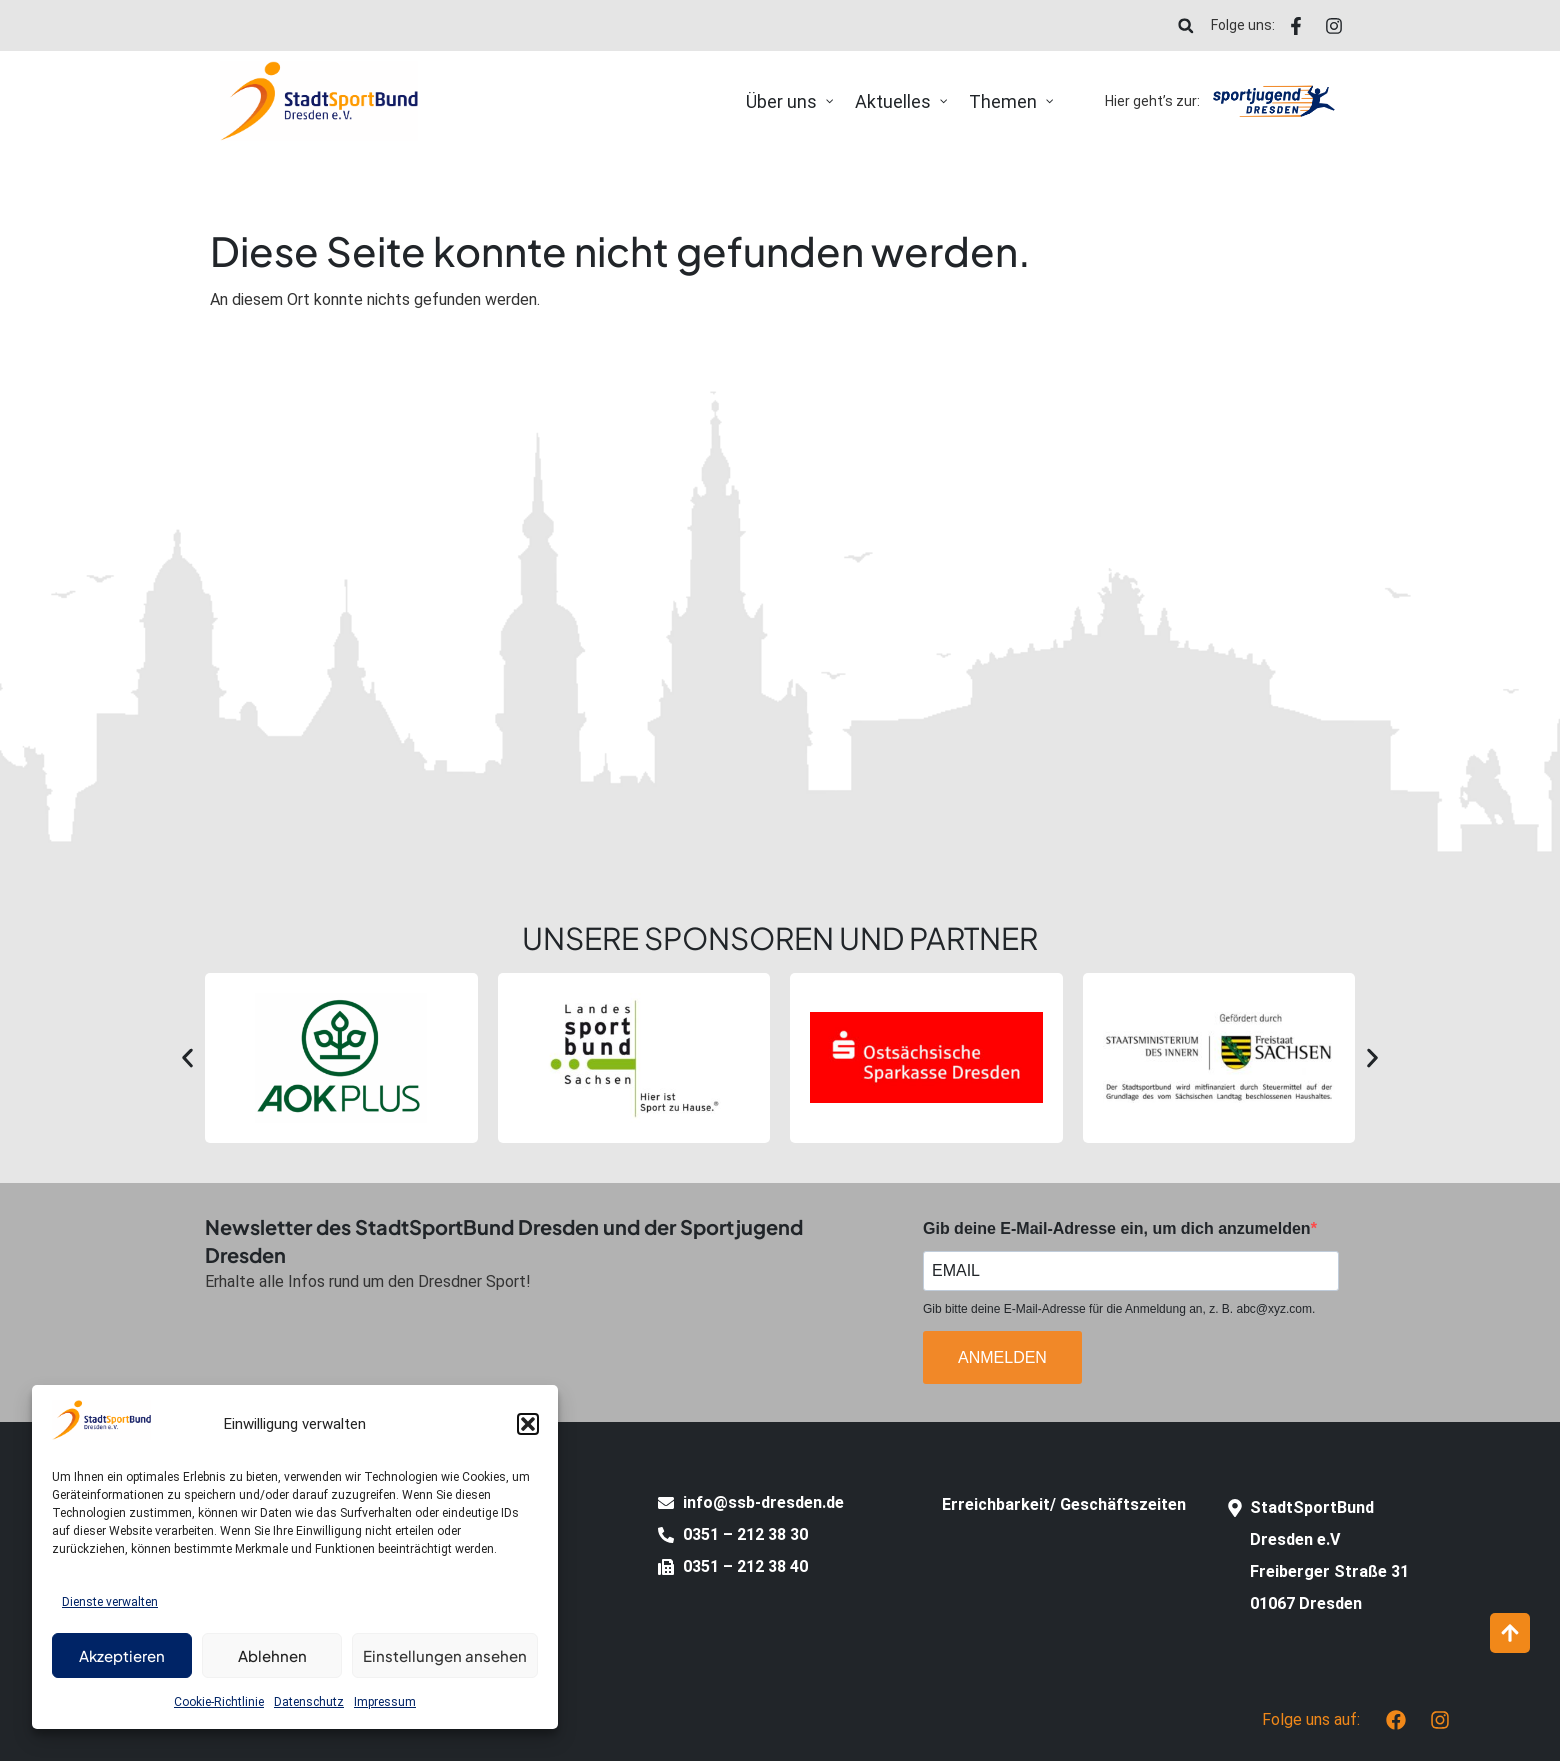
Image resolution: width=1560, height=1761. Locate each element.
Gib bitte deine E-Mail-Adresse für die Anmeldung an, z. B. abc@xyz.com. (1119, 1309)
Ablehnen (272, 1655)
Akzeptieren (122, 1655)
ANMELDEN (1002, 1357)
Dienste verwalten (110, 1602)
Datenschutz (309, 1702)
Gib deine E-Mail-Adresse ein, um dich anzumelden (1117, 1229)
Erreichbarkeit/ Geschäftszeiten (1064, 1504)
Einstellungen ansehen (445, 1655)
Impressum (385, 1702)
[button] (528, 1424)
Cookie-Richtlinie (219, 1702)
